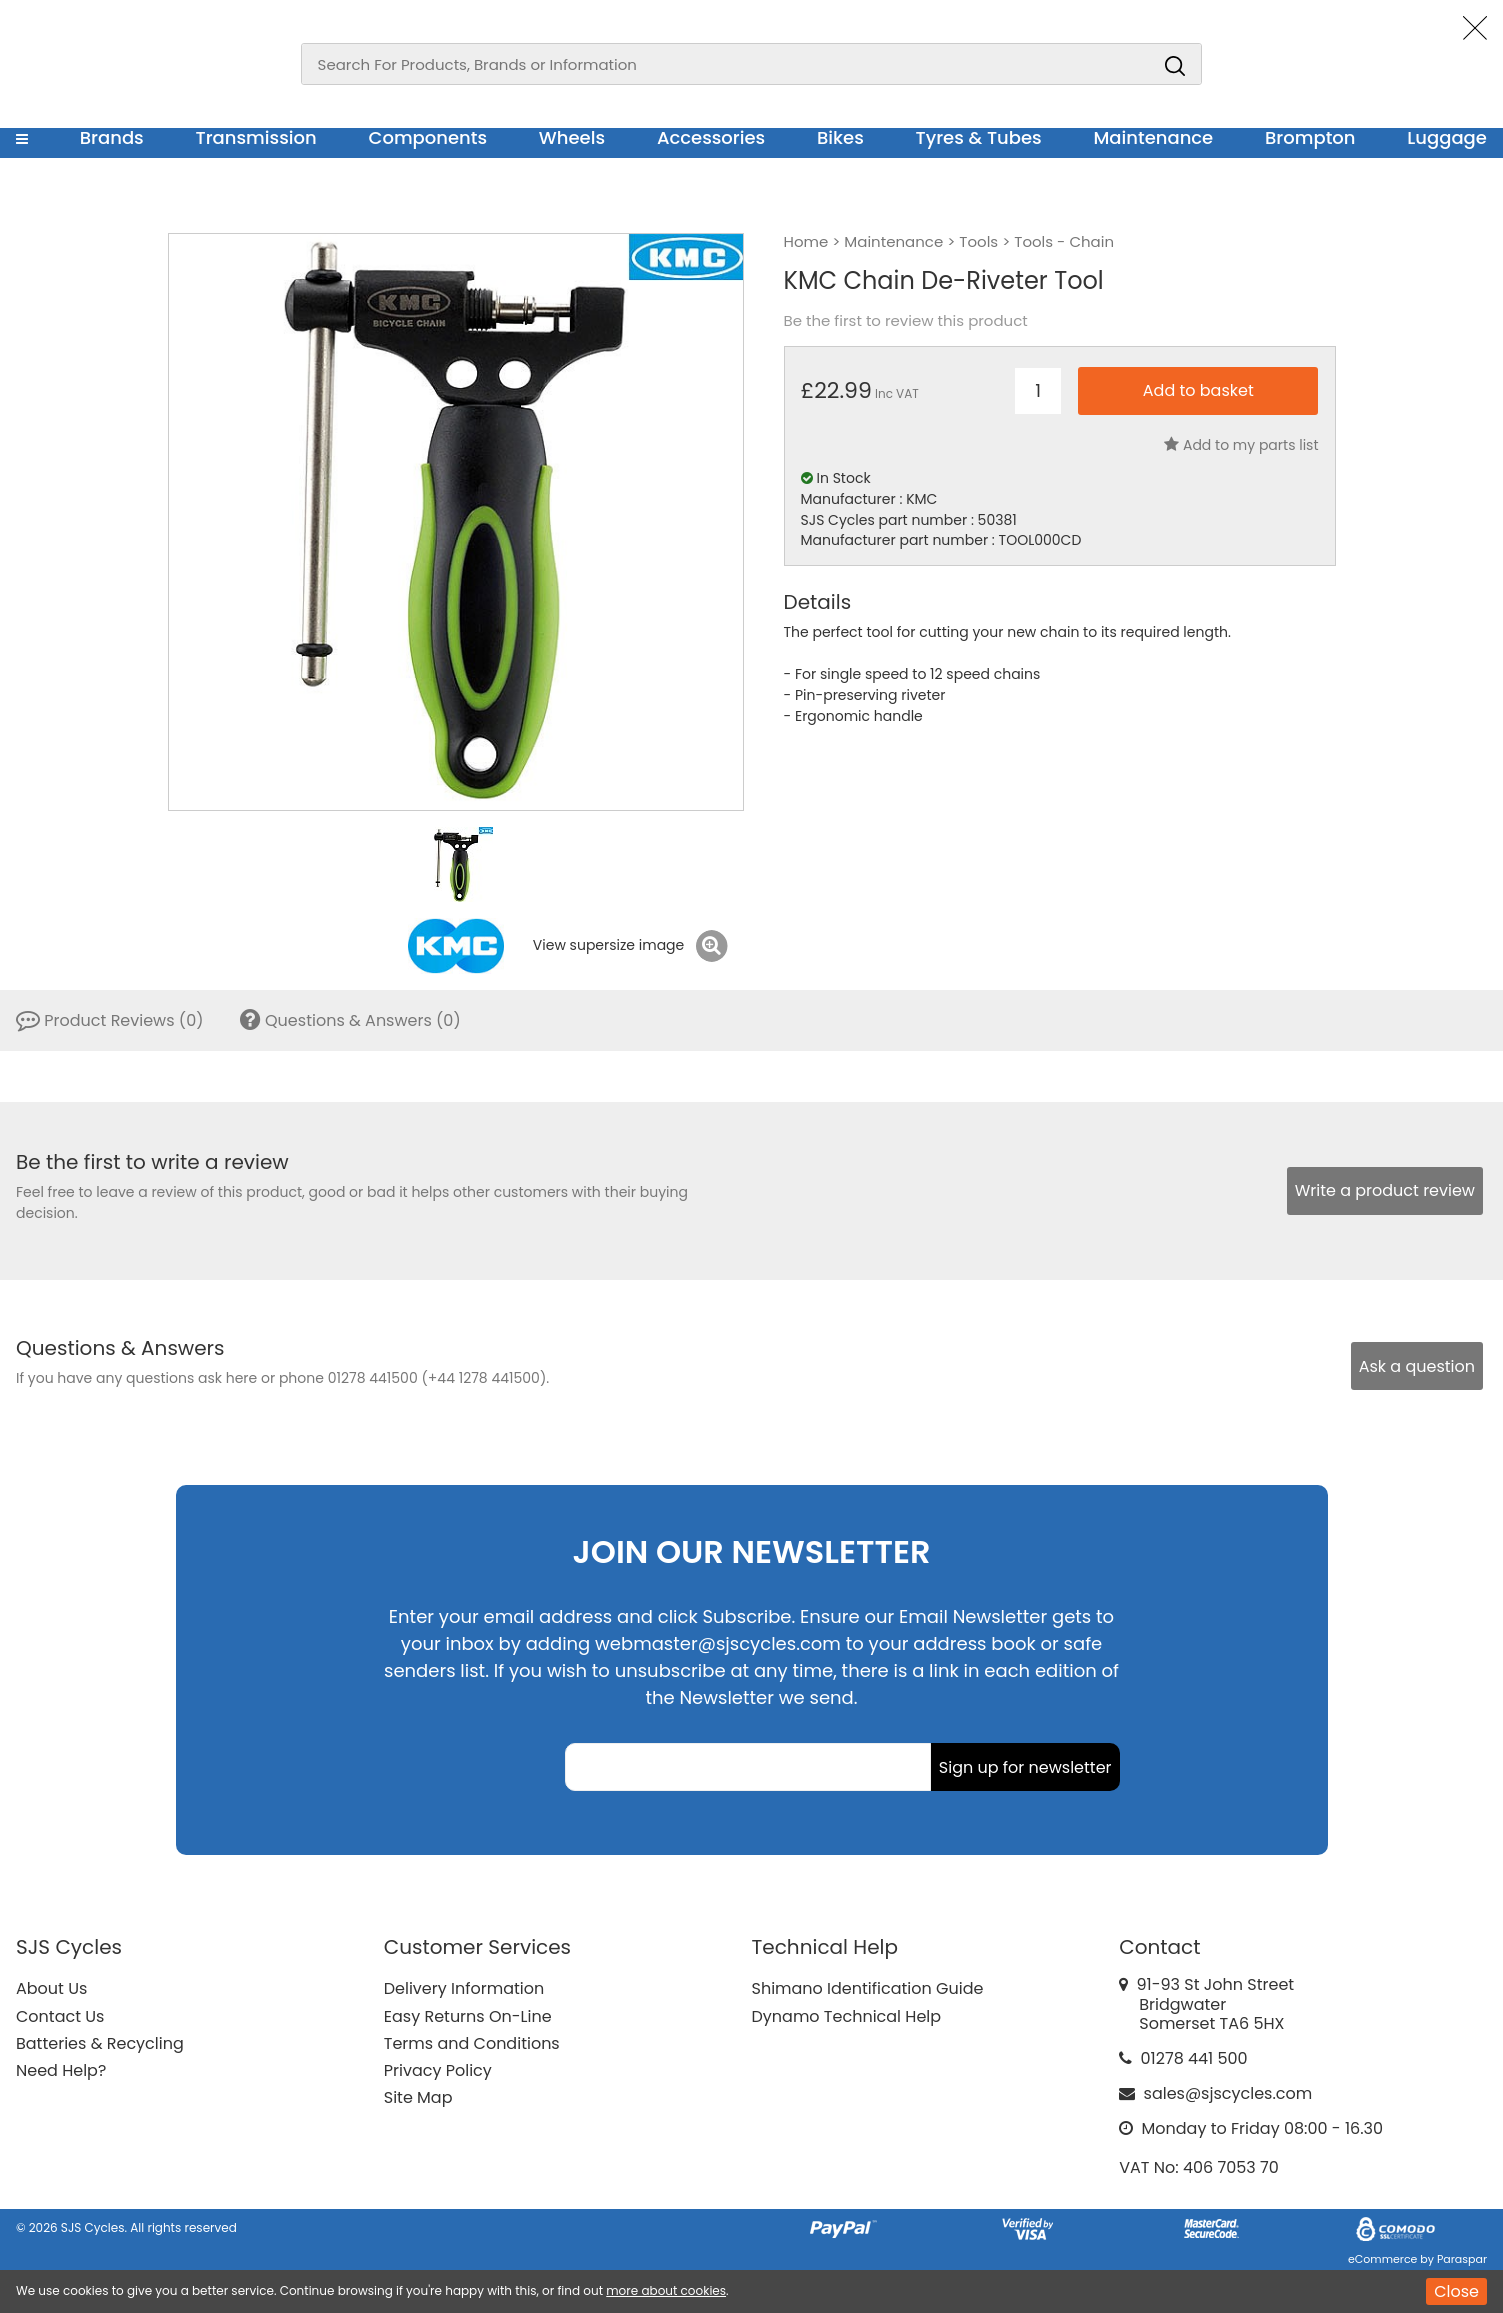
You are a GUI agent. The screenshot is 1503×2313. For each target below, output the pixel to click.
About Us (51, 1988)
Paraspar (1462, 2259)
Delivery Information (464, 1988)
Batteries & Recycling (100, 2043)
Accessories (711, 137)
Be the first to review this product (906, 321)
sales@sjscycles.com (1228, 2093)
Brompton (1310, 137)
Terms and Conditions (472, 2043)
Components (427, 137)
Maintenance (1153, 137)
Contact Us (60, 2016)
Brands (112, 137)
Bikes (840, 137)
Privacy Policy (438, 2070)
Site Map (418, 2097)
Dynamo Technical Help (847, 2016)
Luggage (1447, 137)
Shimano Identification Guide (868, 1988)
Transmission (256, 137)
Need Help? (61, 2070)
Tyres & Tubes (979, 137)
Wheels (572, 137)
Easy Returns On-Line (468, 2016)
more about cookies (666, 2290)
